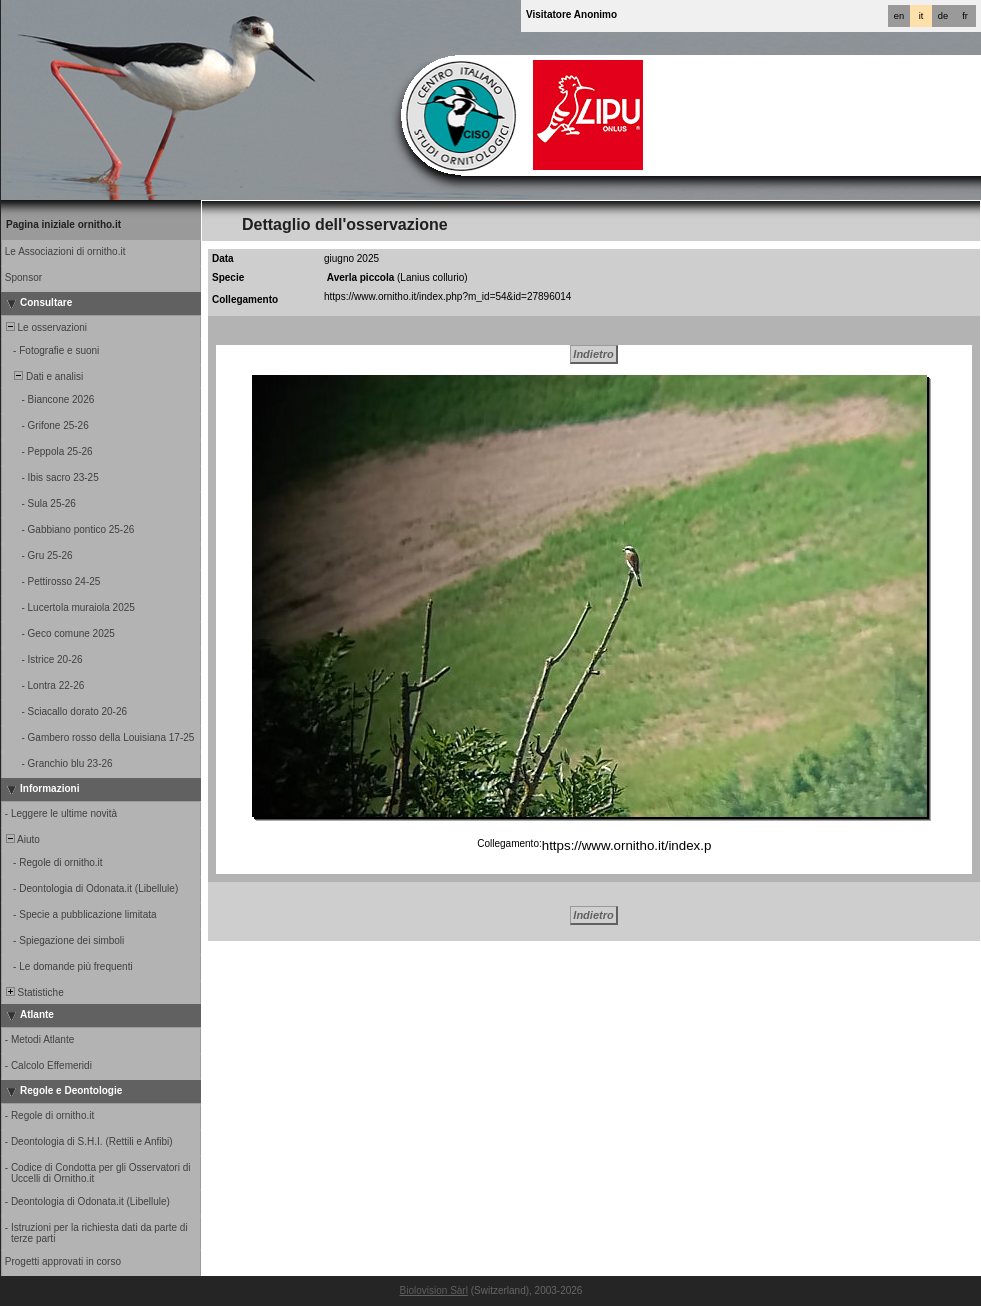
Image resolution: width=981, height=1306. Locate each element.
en (899, 16)
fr (965, 16)
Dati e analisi (43, 376)
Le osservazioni (45, 327)
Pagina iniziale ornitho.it (63, 224)
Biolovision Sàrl (434, 1290)
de (943, 16)
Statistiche (33, 992)
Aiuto (21, 839)
